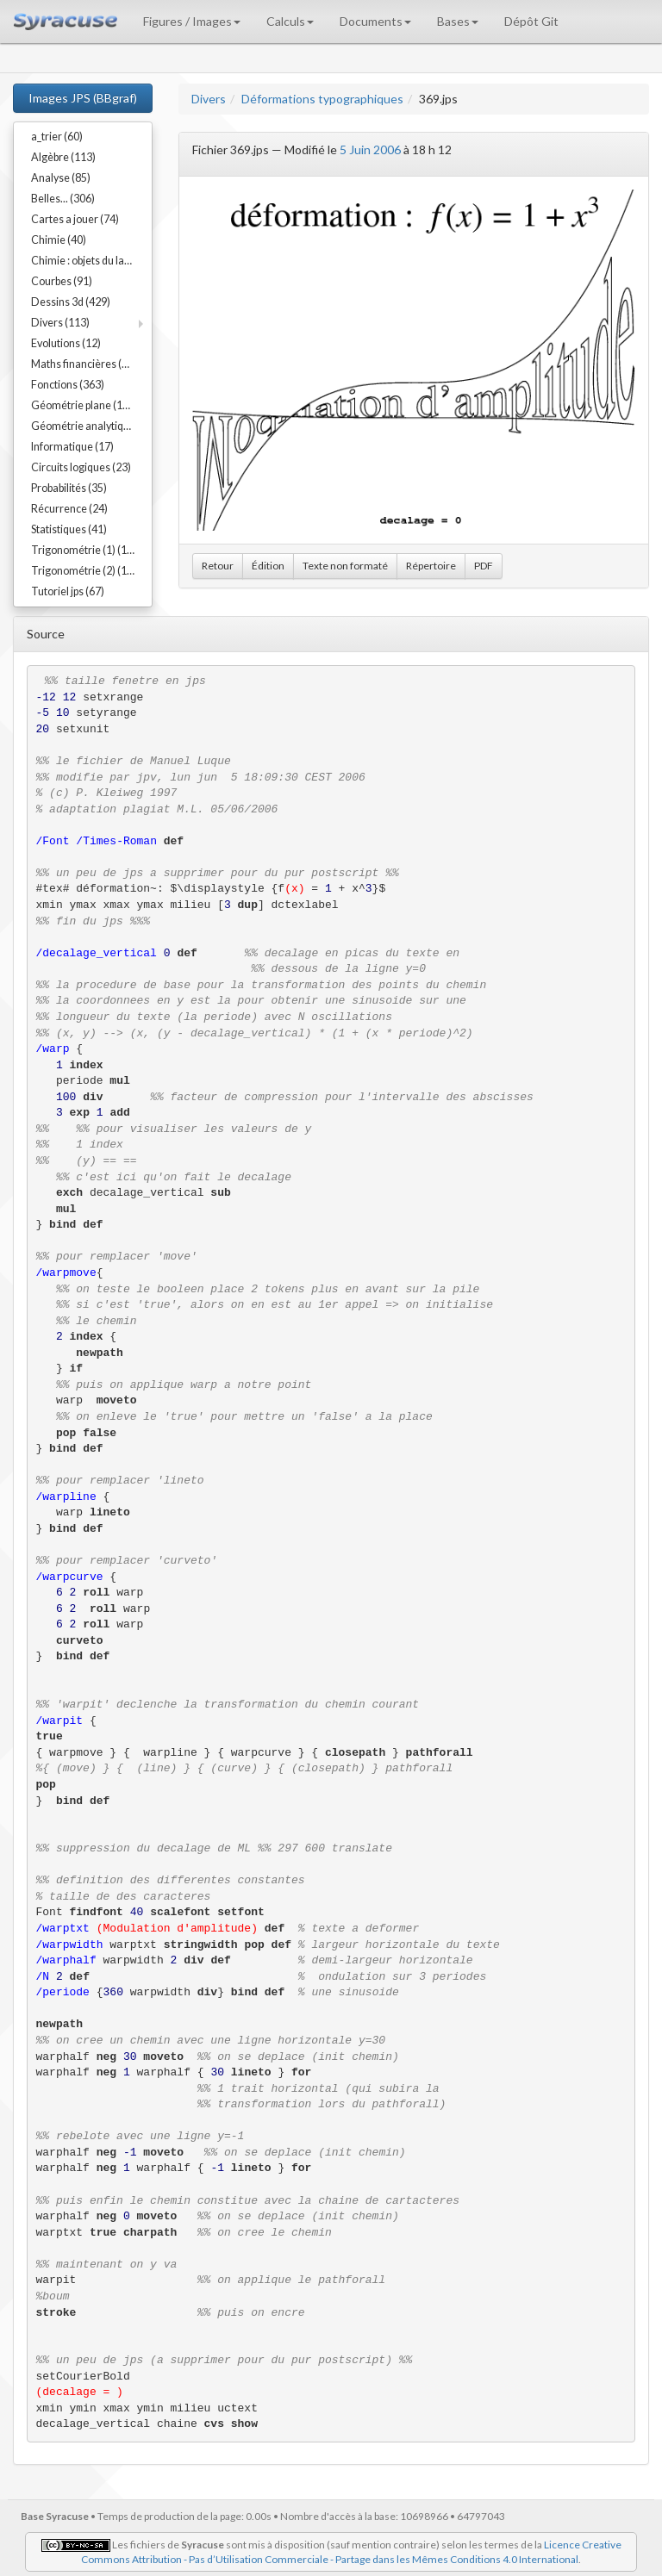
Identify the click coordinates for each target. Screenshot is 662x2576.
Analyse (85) (61, 177)
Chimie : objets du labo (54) (91, 260)
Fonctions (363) (67, 384)
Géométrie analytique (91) (91, 426)
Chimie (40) (58, 239)
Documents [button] (375, 21)
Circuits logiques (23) (81, 467)
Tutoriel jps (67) (67, 591)
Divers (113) (60, 322)
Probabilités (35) (69, 488)
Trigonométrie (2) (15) (83, 570)
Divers (208, 98)
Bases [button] (457, 21)
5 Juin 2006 (370, 149)
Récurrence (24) (69, 508)
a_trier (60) (57, 136)
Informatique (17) (72, 446)
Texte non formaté (345, 565)
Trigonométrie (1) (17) (83, 550)
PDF (483, 565)
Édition (268, 565)
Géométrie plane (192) (84, 405)
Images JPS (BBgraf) (82, 97)
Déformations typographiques (322, 98)
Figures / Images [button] (191, 21)
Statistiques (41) (69, 529)
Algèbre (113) (63, 157)
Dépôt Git (531, 21)
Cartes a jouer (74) (75, 219)
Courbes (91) (61, 281)
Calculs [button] (290, 21)
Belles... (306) (63, 198)
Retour (218, 565)
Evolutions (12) (66, 343)
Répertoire (431, 565)
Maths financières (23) (84, 364)
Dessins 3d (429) (70, 302)
